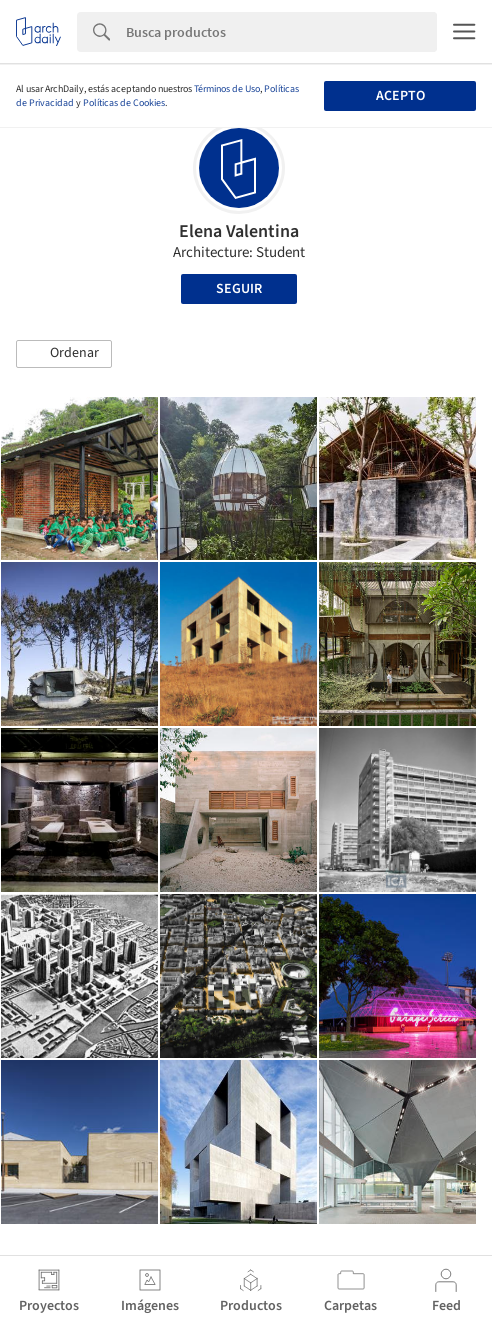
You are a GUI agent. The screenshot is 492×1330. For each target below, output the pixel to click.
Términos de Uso (227, 89)
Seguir (239, 289)
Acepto (400, 96)
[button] (64, 354)
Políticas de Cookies (124, 103)
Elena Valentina (239, 231)
